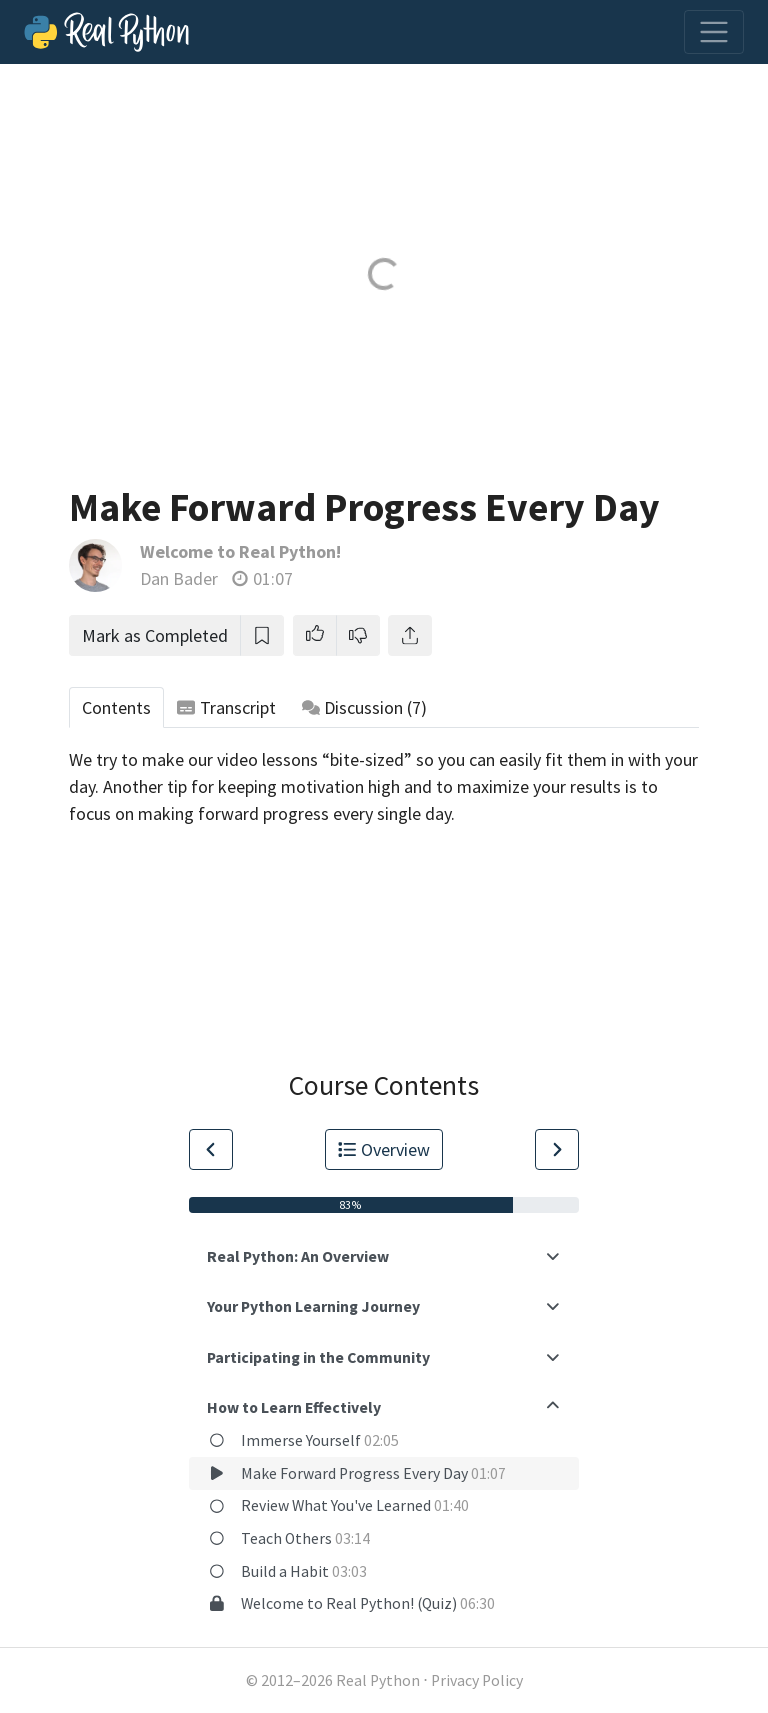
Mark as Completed (155, 635)
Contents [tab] (116, 707)
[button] (315, 635)
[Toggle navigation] (714, 32)
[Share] (410, 635)
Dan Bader (179, 578)
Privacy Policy (477, 1680)
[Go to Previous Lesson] (211, 1149)
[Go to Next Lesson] (557, 1149)
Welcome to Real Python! (240, 551)
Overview (384, 1149)
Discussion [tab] (365, 707)
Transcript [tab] (226, 707)
